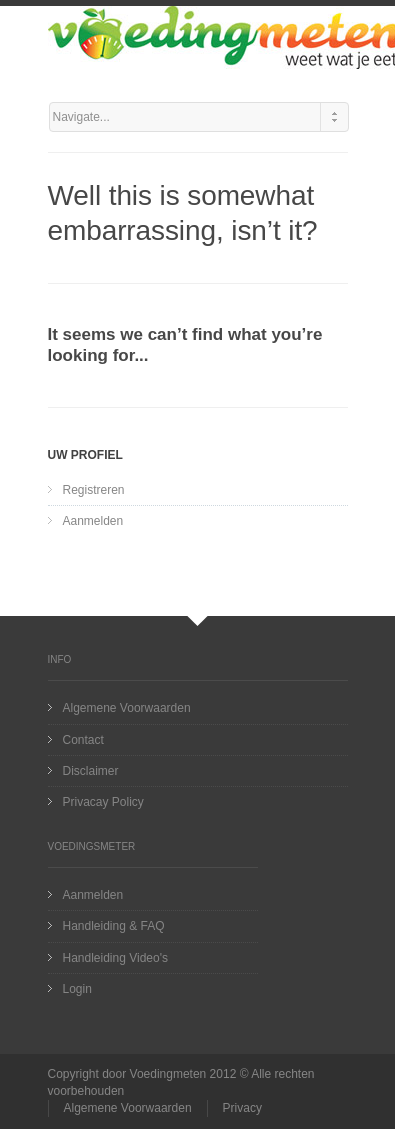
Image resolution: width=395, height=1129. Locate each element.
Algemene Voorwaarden (127, 708)
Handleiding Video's (115, 958)
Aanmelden (93, 521)
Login (77, 989)
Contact (83, 740)
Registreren (94, 490)
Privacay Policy (103, 802)
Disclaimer (91, 771)
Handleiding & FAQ (114, 926)
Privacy (242, 1108)
